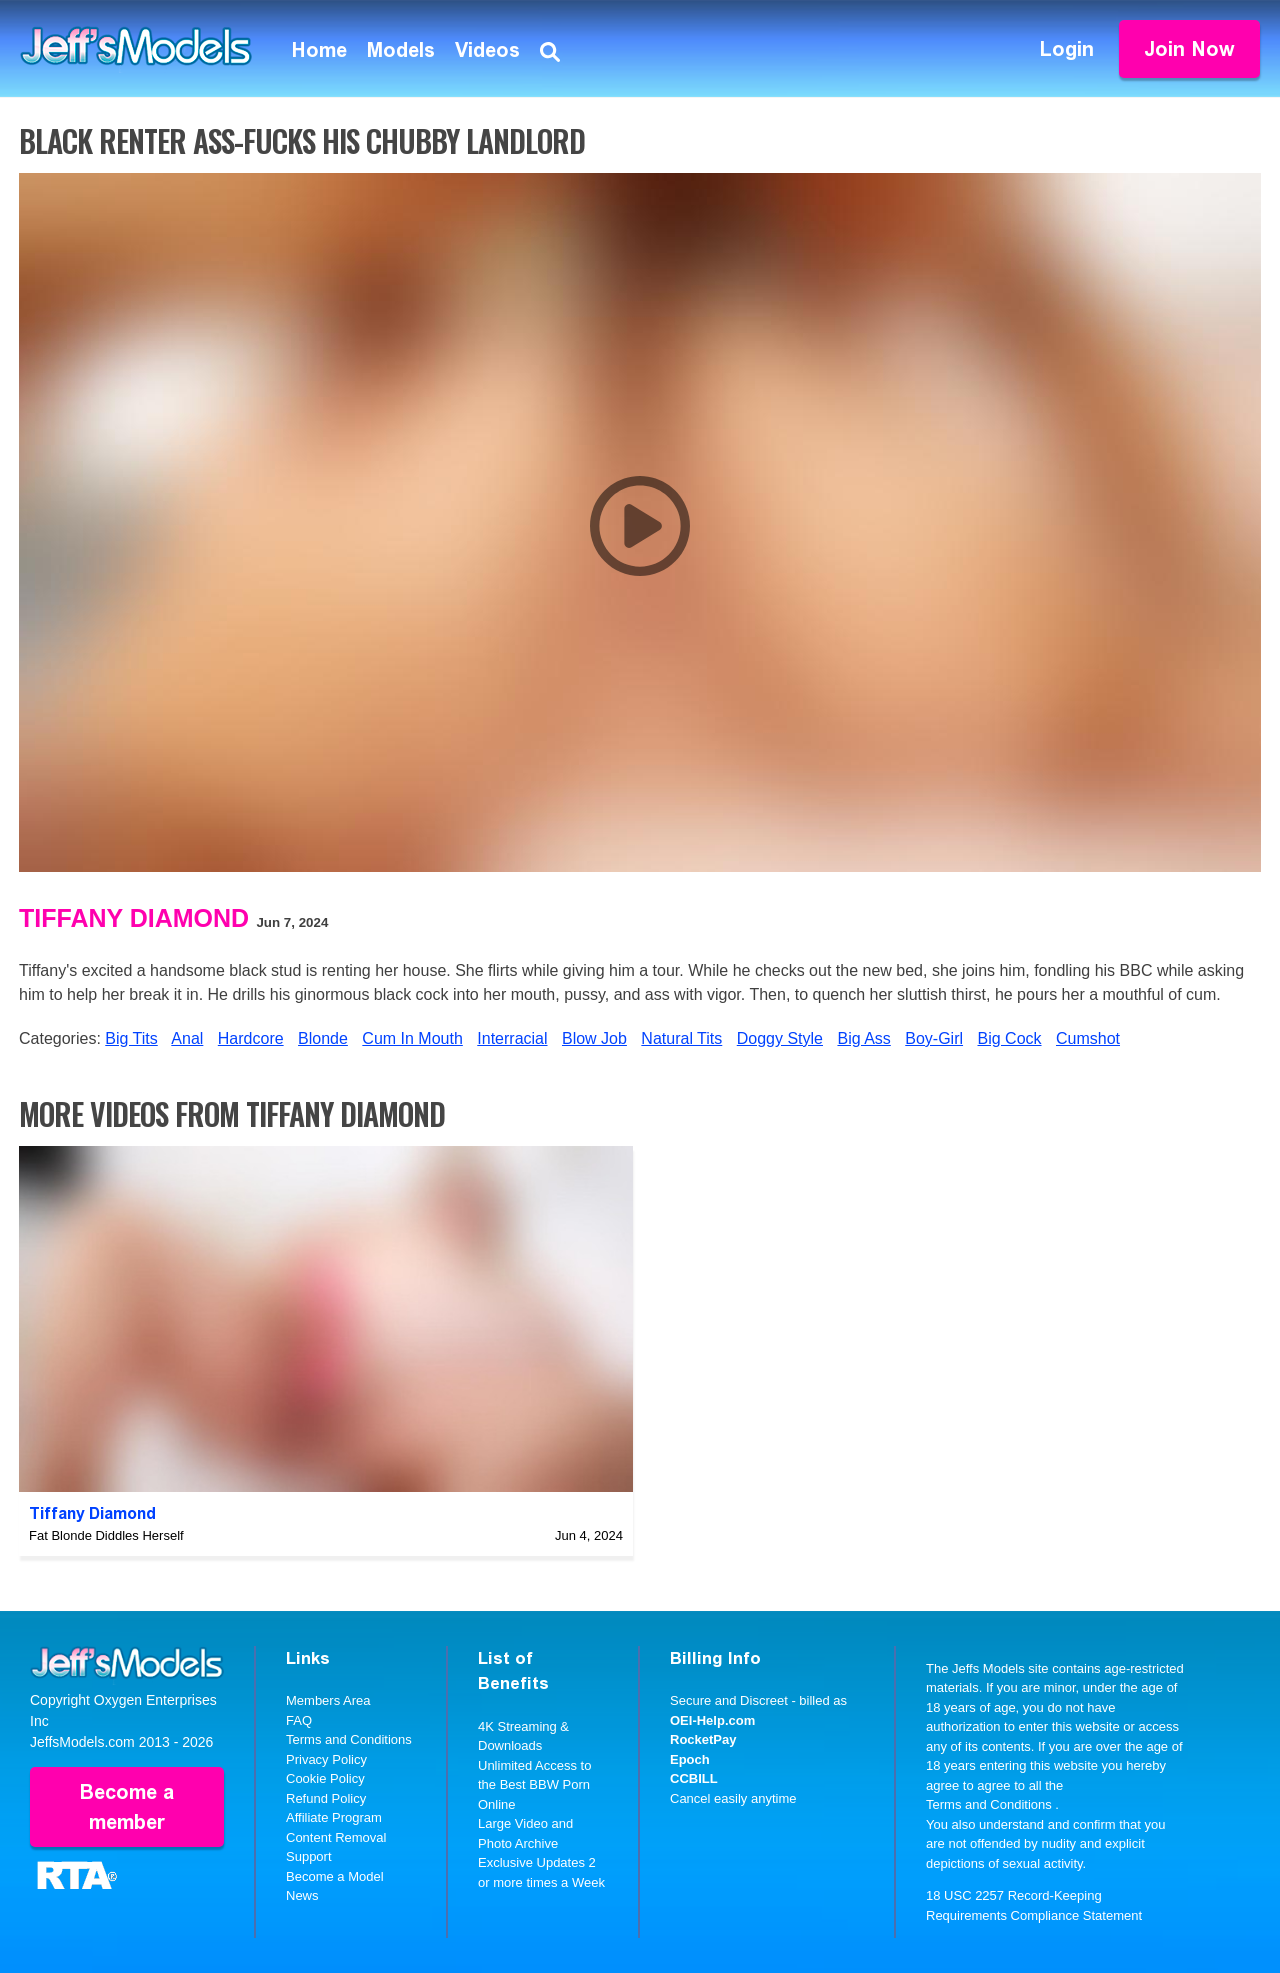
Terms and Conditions (349, 1739)
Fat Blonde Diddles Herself (106, 1535)
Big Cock (1010, 1038)
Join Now (1189, 49)
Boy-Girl (934, 1038)
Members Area (328, 1700)
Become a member (127, 1807)
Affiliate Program (334, 1817)
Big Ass (863, 1038)
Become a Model (335, 1876)
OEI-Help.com (712, 1720)
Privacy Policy (326, 1759)
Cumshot (1088, 1038)
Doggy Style (780, 1038)
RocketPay (703, 1739)
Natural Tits (681, 1038)
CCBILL (694, 1778)
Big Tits (131, 1038)
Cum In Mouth (412, 1038)
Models (401, 50)
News (302, 1895)
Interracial (512, 1038)
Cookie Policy (325, 1778)
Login (1067, 49)
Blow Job (594, 1038)
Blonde (323, 1038)
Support (309, 1856)
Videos (487, 50)
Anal (187, 1038)
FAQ (299, 1720)
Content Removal (336, 1837)
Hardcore (251, 1038)
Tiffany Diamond (134, 918)
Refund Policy (326, 1798)
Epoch (690, 1759)
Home (319, 50)
